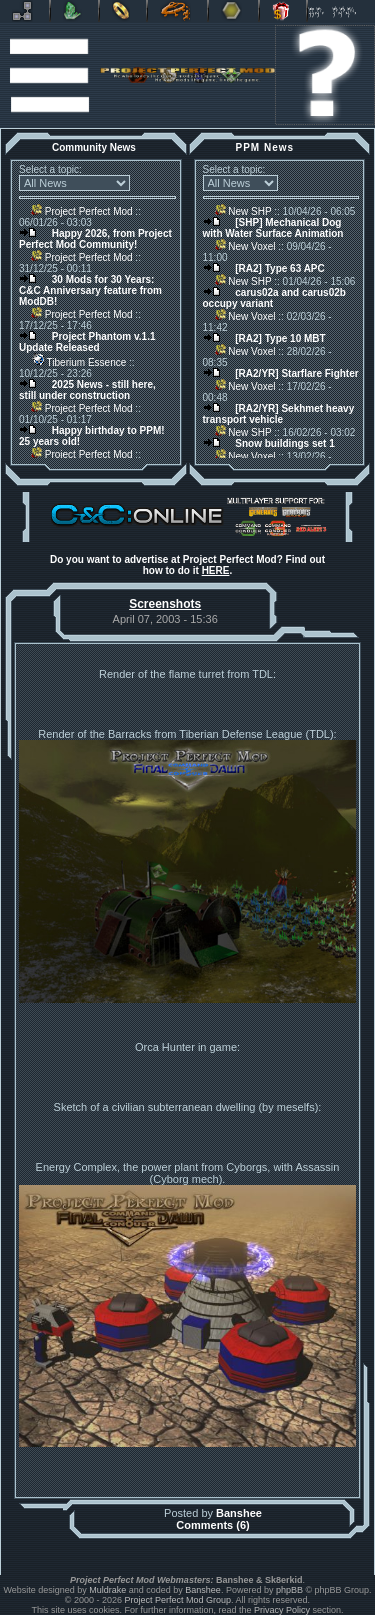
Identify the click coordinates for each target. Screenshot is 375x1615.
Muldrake (107, 1590)
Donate (283, 11)
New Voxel (245, 246)
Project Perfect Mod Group (178, 1600)
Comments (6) (212, 1525)
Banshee (239, 1513)
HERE (216, 570)
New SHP (243, 211)
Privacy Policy (282, 1610)
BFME (123, 11)
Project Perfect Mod (82, 211)
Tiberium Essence (78, 362)
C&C (74, 11)
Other (233, 11)
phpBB (289, 1590)
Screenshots (165, 604)
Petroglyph (177, 11)
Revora (24, 11)
